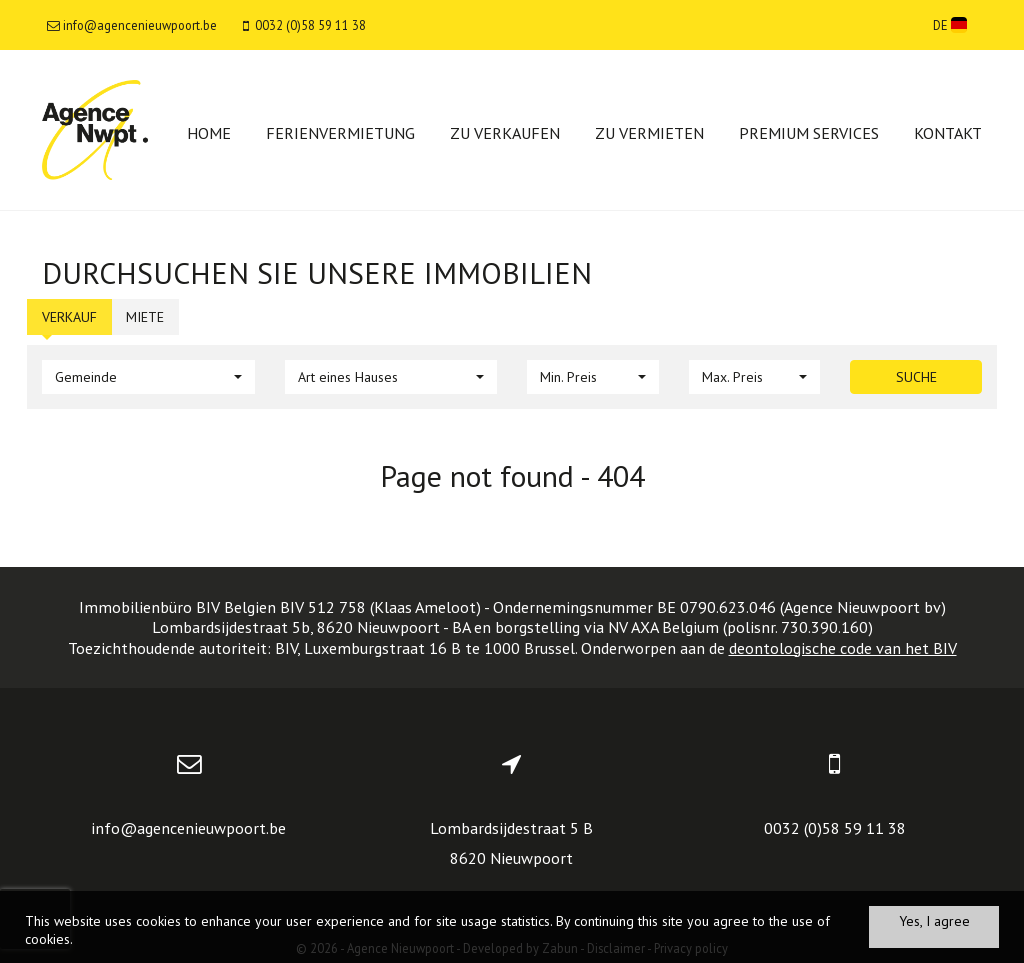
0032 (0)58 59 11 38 (835, 828)
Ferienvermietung (340, 133)
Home (209, 133)
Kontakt (948, 133)
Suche (916, 377)
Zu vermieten (649, 133)
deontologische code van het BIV (843, 648)
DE (950, 25)
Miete (145, 317)
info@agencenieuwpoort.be (188, 828)
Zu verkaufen (505, 133)
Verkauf (69, 317)
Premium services (809, 133)
